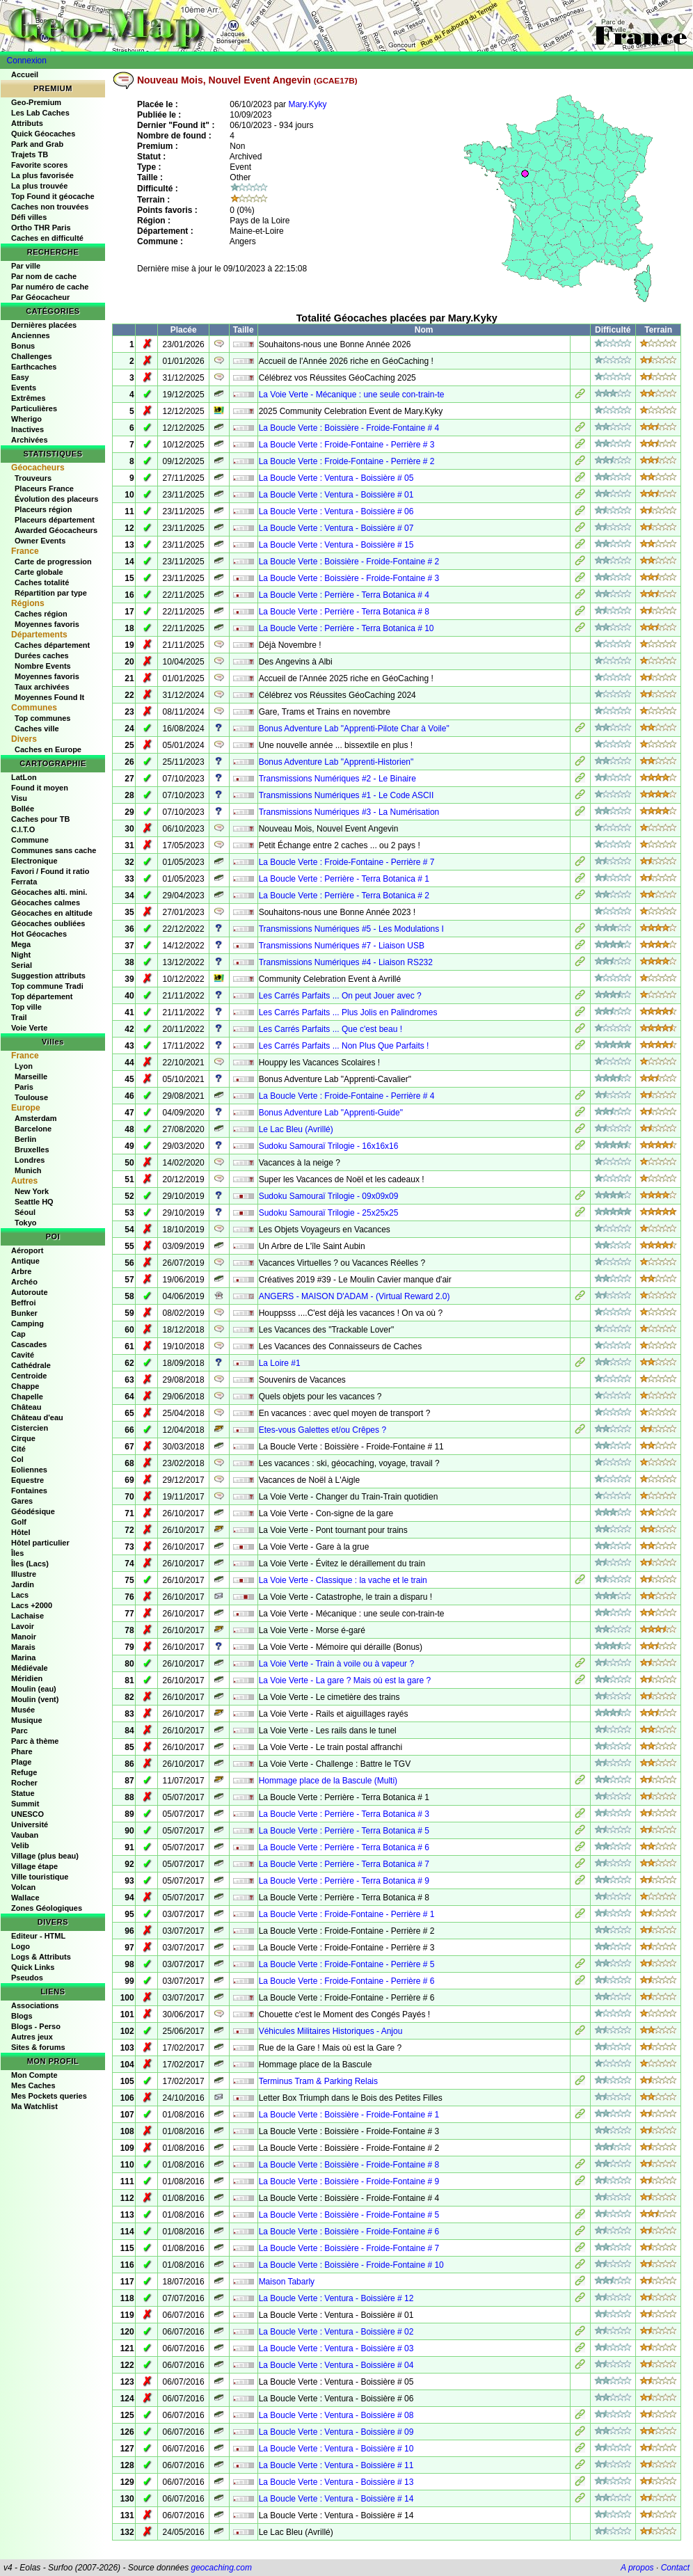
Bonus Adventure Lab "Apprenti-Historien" (336, 762)
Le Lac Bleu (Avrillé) (296, 1129)
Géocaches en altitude (52, 913)
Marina (23, 1657)
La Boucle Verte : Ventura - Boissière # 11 (336, 2465)
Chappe (25, 1386)
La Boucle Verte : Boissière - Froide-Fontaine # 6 (349, 2231)
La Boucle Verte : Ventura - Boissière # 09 (336, 2432)
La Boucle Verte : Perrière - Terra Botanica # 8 (344, 612)
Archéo (24, 1282)
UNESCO (27, 1814)
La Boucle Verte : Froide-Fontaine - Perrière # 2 (347, 461)
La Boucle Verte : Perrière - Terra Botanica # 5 (344, 1831)
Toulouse (31, 1097)
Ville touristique (39, 1877)
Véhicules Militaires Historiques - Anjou (331, 2031)
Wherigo (26, 419)
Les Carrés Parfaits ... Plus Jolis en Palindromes (348, 1012)
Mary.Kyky (307, 104)
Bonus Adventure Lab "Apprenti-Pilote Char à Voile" (354, 728)
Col (17, 1459)
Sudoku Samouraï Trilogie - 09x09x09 (329, 1196)
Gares (22, 1501)
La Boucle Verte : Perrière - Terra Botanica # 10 (346, 628)
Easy (20, 377)
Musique (26, 1720)
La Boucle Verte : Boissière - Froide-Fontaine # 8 (349, 2165)
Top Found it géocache (53, 196)
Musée (23, 1710)
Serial (21, 965)
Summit (25, 1803)
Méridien (26, 1678)
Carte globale (39, 572)
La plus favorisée (42, 175)
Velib (20, 1845)
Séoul (25, 1212)
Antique (25, 1261)
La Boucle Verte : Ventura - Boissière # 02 (336, 2332)
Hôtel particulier (40, 1543)
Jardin (22, 1584)
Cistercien (29, 1428)
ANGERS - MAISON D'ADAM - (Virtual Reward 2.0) (354, 1296)
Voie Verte (29, 1028)
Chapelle (27, 1396)
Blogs (22, 2016)
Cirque (23, 1438)
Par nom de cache (44, 276)
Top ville (26, 1007)
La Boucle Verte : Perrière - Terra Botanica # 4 (344, 595)
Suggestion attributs (48, 975)
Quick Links (32, 1967)
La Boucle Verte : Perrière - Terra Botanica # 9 (344, 1881)
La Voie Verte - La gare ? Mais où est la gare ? (345, 1680)
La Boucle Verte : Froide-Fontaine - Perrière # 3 (347, 445)
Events (23, 387)
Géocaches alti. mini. (49, 892)
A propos (637, 2568)
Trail (19, 1017)
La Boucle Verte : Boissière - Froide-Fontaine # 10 (351, 2265)
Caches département (52, 645)
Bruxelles (32, 1149)
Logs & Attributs (41, 1957)
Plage (21, 1762)
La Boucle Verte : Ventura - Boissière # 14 (336, 2499)
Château (26, 1407)
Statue (23, 1793)
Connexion (27, 60)
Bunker (24, 1313)
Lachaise (27, 1616)
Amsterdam (36, 1118)
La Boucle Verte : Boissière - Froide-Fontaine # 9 (349, 2181)
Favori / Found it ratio (50, 871)
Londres (30, 1160)
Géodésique (33, 1511)
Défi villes (29, 217)
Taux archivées (42, 687)
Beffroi (23, 1302)
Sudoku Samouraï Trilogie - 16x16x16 (329, 1146)
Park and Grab (37, 144)
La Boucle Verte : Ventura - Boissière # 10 (336, 2449)
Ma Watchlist (34, 2106)
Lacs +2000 (31, 1605)
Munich (28, 1170)
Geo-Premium (36, 102)
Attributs (27, 123)
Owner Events (40, 540)
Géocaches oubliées (48, 923)
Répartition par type (51, 593)
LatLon (24, 777)
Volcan (23, 1887)
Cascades (29, 1344)
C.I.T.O (23, 829)
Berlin (25, 1139)
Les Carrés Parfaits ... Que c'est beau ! (330, 1029)
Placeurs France (44, 488)
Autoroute (29, 1292)
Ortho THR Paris (41, 227)
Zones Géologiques (46, 1908)
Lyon (24, 1066)
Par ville (25, 266)
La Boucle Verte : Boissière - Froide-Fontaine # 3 (349, 578)
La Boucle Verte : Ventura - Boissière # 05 (336, 478)
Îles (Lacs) (30, 1563)
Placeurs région (43, 509)
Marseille (31, 1076)
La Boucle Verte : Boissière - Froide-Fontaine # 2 (349, 561)
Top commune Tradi (47, 986)
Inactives (27, 429)
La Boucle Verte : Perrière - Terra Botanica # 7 (344, 1864)
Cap (18, 1334)
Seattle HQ (34, 1202)
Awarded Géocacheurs (56, 530)
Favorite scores (39, 165)
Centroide (29, 1376)
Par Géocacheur (40, 297)
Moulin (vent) (34, 1699)
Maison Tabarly (286, 2282)
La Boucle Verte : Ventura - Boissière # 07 (336, 528)
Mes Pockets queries (49, 2096)
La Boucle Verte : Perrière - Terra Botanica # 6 (344, 1847)
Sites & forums (38, 2047)
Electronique (34, 861)
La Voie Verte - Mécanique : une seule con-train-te (352, 394)
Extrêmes (28, 398)
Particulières (34, 408)
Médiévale (29, 1668)
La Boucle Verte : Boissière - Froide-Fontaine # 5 (349, 2215)
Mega (21, 944)
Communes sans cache (53, 850)
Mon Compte (34, 2075)
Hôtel (21, 1532)
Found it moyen (39, 788)
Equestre (27, 1480)
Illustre (23, 1574)
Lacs (20, 1595)
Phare (22, 1751)
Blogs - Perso (36, 2026)
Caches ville (37, 728)
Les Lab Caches (40, 113)
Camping (27, 1323)
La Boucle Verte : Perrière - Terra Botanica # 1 (344, 879)
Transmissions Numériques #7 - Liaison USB (341, 946)
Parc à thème (34, 1741)
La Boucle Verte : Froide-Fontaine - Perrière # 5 (347, 1964)
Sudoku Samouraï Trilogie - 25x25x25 (329, 1213)
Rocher (24, 1783)
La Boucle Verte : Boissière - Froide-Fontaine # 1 (349, 2115)
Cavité (22, 1355)
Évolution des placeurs (56, 499)
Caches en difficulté (47, 238)
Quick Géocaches (43, 133)
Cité (18, 1449)
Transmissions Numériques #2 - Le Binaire (337, 779)
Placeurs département (55, 520)
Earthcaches (33, 367)
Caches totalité (42, 582)
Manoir (23, 1636)
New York (32, 1191)
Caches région (41, 614)
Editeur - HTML (38, 1936)
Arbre (21, 1271)
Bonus (23, 346)
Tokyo (26, 1222)
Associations (34, 2005)
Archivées (29, 440)
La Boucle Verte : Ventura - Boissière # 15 (336, 545)
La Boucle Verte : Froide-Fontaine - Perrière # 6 (347, 1981)
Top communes (42, 718)
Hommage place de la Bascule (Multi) (328, 1781)
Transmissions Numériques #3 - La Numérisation (349, 812)
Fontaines (29, 1490)
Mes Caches (33, 2085)
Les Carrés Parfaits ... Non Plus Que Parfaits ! (344, 1046)
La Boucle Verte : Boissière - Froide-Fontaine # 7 (349, 2248)
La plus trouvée (39, 186)
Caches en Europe (48, 749)
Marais (23, 1647)
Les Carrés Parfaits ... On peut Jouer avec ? (340, 996)
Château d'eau (37, 1417)
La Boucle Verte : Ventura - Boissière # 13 (336, 2482)
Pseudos (27, 1977)
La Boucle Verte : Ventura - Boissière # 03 (336, 2348)
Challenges (31, 356)
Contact (675, 2568)
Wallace (25, 1897)
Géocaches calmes (45, 902)
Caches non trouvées (49, 206)
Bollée (22, 808)
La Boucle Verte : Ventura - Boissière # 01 (336, 495)
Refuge (24, 1772)
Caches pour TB (40, 819)
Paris (24, 1087)
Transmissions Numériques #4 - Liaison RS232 (346, 962)
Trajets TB (29, 154)
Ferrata (24, 881)
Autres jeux (32, 2037)
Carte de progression (53, 561)
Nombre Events (43, 666)
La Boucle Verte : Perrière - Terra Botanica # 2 (344, 895)
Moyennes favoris (47, 624)
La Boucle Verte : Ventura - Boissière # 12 (336, 2298)
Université (29, 1824)
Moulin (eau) (33, 1689)
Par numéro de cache (49, 287)
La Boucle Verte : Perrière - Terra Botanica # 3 (344, 1814)
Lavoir (22, 1626)
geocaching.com (221, 2568)
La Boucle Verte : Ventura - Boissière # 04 (336, 2365)
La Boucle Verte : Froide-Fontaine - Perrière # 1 (347, 1914)
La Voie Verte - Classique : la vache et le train (343, 1580)
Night (21, 955)
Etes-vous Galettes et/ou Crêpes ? (322, 1430)
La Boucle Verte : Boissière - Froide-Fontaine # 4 (349, 428)
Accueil (24, 74)
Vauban (24, 1835)
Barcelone (33, 1128)
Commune (30, 840)
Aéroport (27, 1250)
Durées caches (42, 655)
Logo (20, 1946)
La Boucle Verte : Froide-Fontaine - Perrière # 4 (347, 1096)
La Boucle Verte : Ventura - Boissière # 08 (336, 2415)
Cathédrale (31, 1365)
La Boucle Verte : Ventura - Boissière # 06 (336, 511)
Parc (19, 1730)
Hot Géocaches (39, 934)
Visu (19, 798)
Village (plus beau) (45, 1856)
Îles (17, 1553)
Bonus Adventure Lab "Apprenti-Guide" (331, 1113)
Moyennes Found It (49, 697)
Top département (41, 996)
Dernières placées (44, 325)
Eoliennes (29, 1469)
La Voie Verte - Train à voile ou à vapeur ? (336, 1664)
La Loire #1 (280, 1363)
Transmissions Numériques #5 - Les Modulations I (351, 929)
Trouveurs (33, 478)
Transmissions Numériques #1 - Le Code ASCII (346, 795)
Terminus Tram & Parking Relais (318, 2081)
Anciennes (30, 335)
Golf (18, 1522)
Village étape (34, 1866)
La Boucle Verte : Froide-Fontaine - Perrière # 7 (347, 862)
